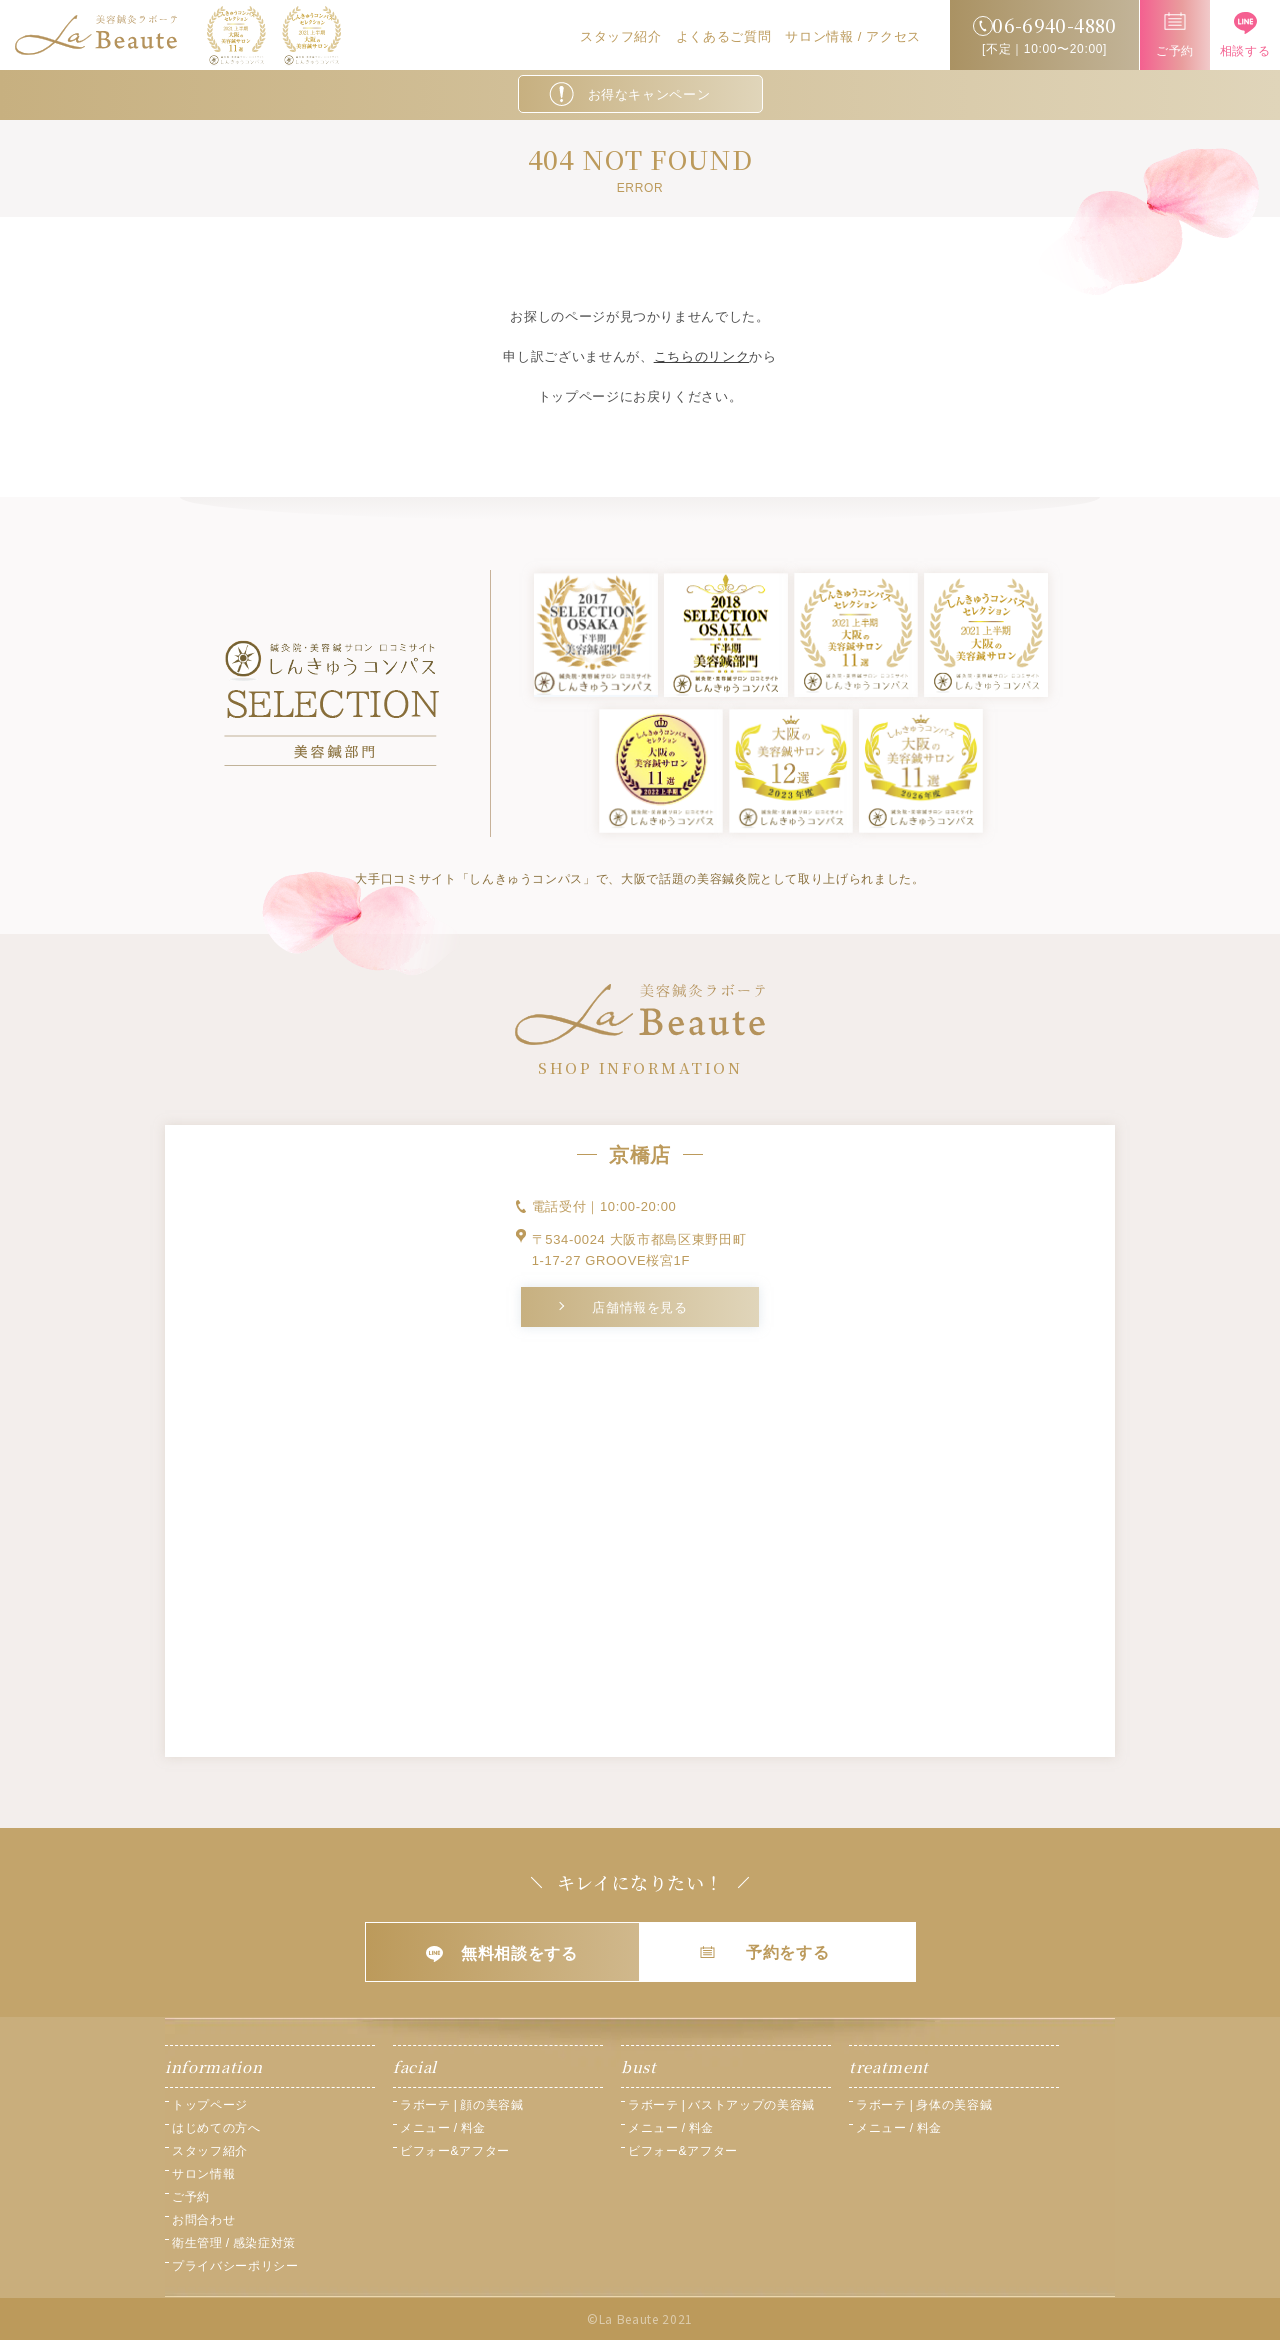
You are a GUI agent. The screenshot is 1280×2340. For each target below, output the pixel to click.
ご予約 (1175, 35)
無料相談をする (502, 1953)
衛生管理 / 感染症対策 (234, 2243)
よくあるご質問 (724, 36)
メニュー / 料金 (443, 2128)
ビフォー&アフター (455, 2151)
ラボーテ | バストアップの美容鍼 (721, 2105)
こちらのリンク (702, 356)
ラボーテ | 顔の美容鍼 (462, 2105)
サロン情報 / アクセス (853, 36)
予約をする (764, 1952)
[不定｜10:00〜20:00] (1044, 32)
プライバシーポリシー (235, 2266)
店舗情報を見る (640, 1307)
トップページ (210, 2105)
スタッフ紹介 (621, 36)
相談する (1245, 35)
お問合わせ (203, 2220)
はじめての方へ (216, 2128)
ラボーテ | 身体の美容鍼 (924, 2105)
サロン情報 (203, 2174)
